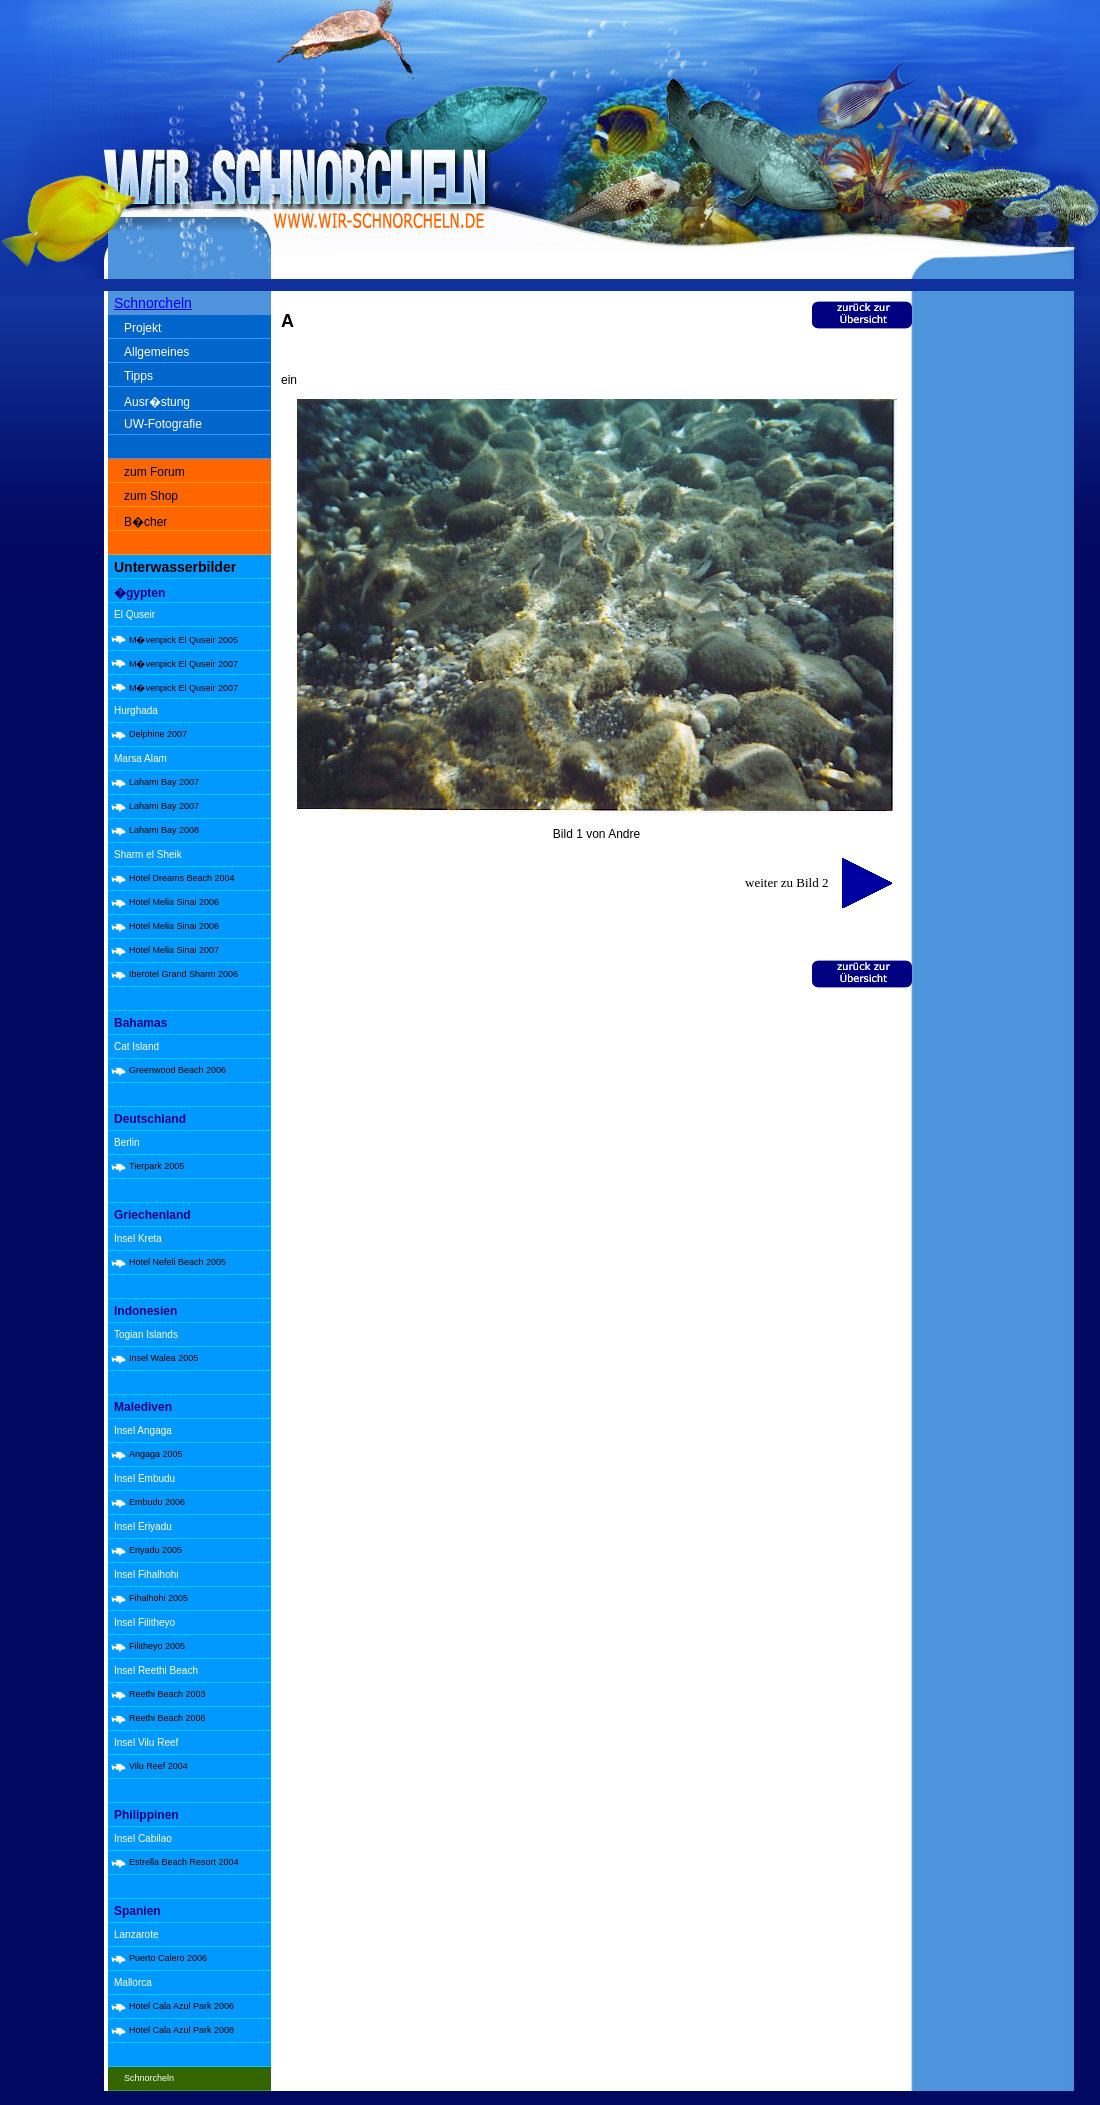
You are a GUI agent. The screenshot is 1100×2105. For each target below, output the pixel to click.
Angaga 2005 (156, 1454)
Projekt (142, 328)
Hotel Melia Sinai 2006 (174, 902)
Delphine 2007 (158, 734)
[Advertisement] (997, 610)
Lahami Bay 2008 (164, 830)
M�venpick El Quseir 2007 (183, 664)
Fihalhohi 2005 (158, 1598)
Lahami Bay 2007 (164, 782)
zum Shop (151, 496)
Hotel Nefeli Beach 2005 (177, 1262)
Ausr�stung (157, 402)
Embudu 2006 (157, 1502)
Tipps (138, 376)
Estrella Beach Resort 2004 (184, 1862)
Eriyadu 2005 (155, 1550)
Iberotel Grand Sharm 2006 (183, 974)
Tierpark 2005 (156, 1166)
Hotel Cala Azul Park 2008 (181, 2030)
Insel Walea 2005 (163, 1358)
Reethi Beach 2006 (167, 1718)
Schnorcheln (153, 303)
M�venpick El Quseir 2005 (183, 640)
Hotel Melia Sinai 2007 (174, 950)
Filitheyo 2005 (157, 1646)
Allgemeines (156, 352)
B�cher (145, 522)
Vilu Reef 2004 (158, 1766)
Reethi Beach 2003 (167, 1694)
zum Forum (154, 472)
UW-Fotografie (163, 424)
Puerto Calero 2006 (168, 1958)
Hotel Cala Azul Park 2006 (181, 2006)
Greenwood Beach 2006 (177, 1070)
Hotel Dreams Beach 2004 (182, 878)
